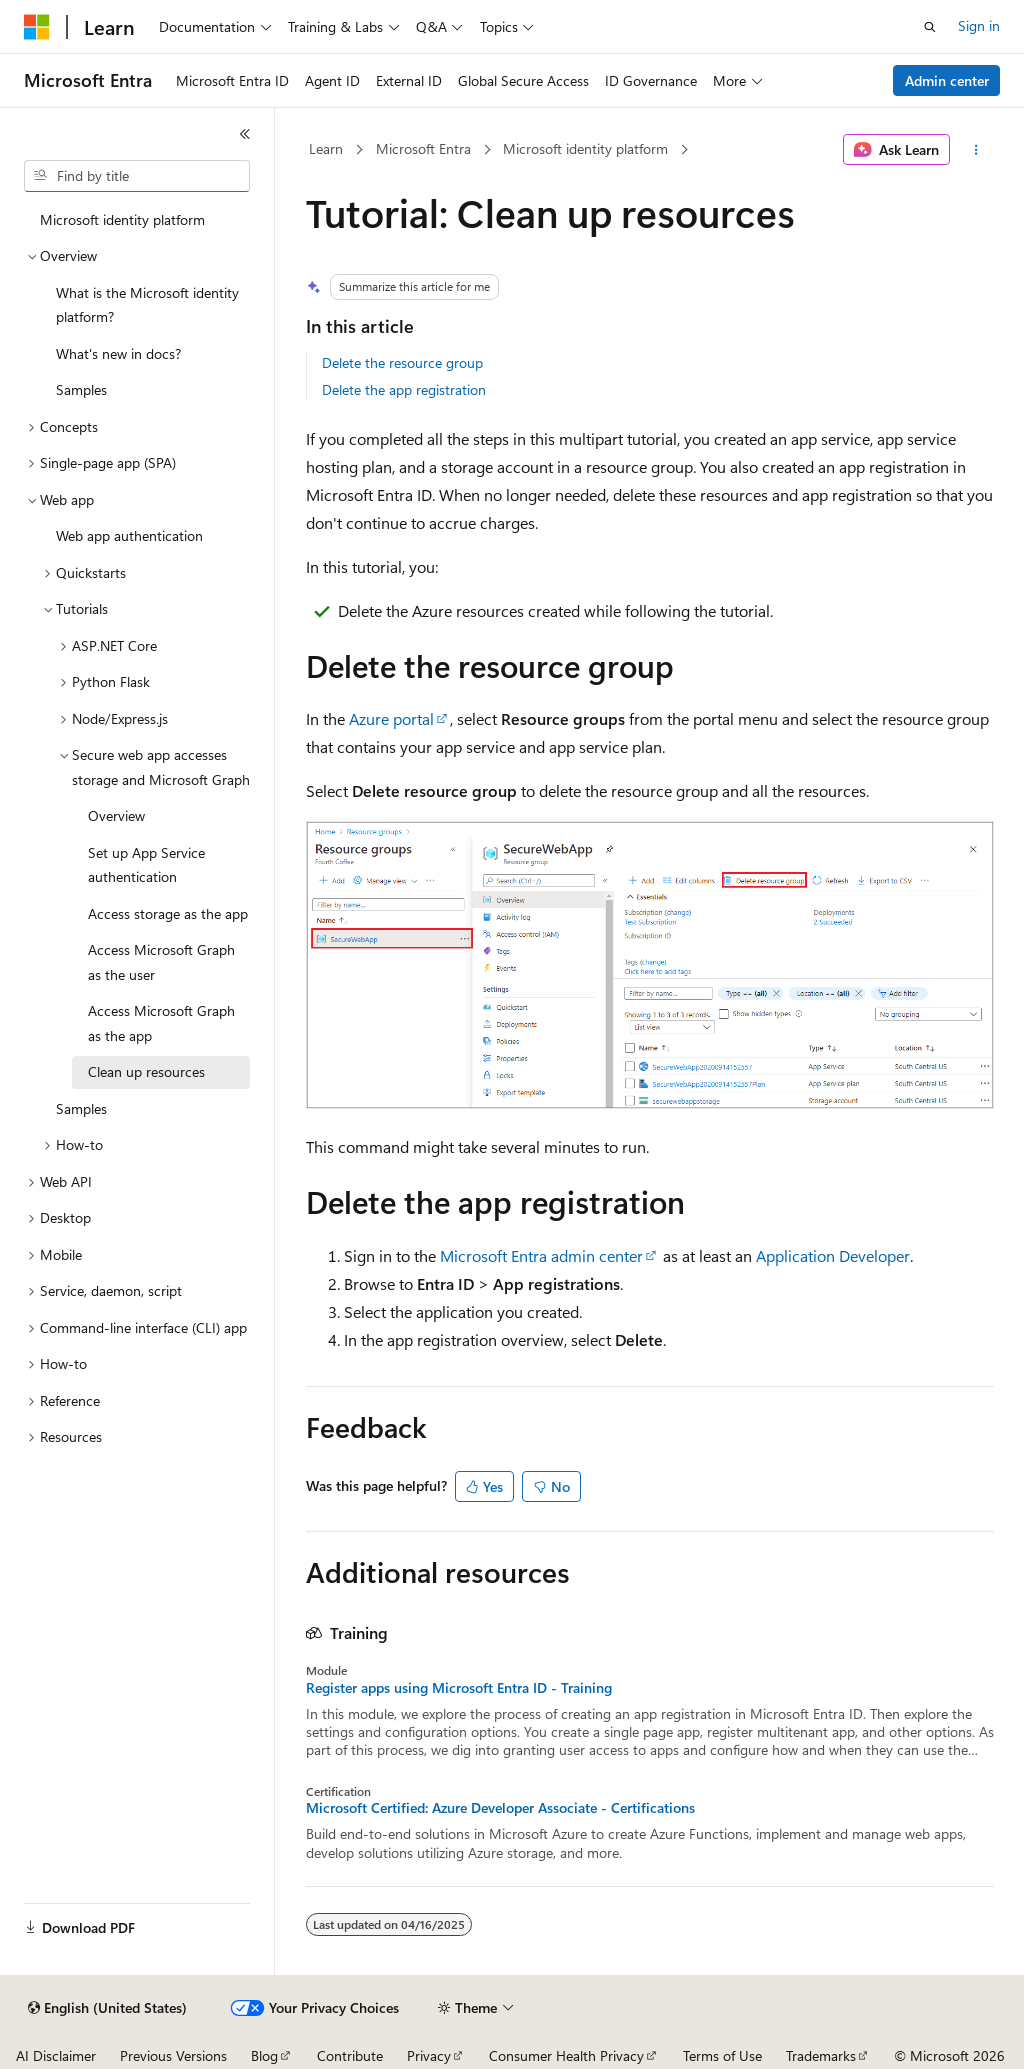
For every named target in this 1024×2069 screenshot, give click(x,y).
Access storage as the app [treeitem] (168, 913)
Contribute (350, 2055)
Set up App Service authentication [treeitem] (146, 865)
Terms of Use (722, 2055)
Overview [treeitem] (116, 815)
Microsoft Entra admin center (541, 1255)
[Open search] (930, 27)
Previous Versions (173, 2055)
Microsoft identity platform (585, 148)
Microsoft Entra (423, 148)
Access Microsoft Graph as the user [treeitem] (161, 962)
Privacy (429, 2055)
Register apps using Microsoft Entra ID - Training (459, 1688)
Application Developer (833, 1255)
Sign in (979, 25)
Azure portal (391, 718)
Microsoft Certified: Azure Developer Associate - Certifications (500, 1808)
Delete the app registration (404, 389)
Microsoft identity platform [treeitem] (122, 219)
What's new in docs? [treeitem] (118, 353)
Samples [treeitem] (81, 389)
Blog (264, 2055)
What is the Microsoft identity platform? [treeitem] (147, 305)
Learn (326, 148)
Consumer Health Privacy (566, 2055)
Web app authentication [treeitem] (129, 535)
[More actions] (975, 150)
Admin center (947, 80)
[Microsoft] (37, 27)
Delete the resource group (402, 362)
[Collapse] (245, 134)
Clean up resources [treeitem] (146, 1071)
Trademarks (821, 2055)
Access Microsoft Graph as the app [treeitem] (161, 1023)
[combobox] (137, 176)
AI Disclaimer (56, 2055)
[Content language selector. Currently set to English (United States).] (107, 2008)
